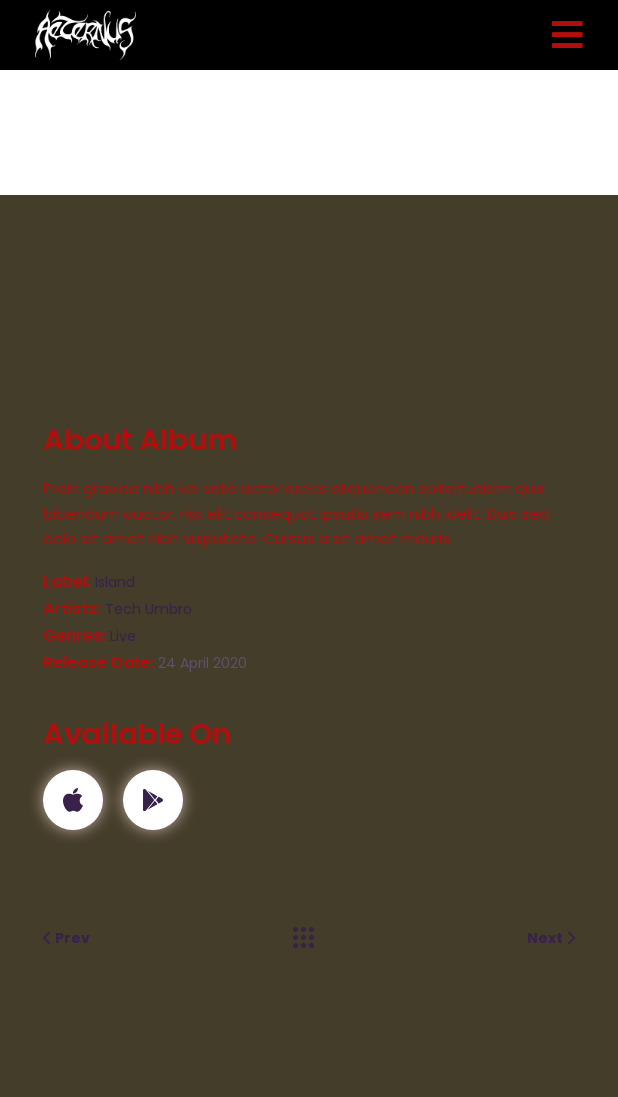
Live (123, 636)
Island (115, 582)
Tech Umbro (148, 609)
